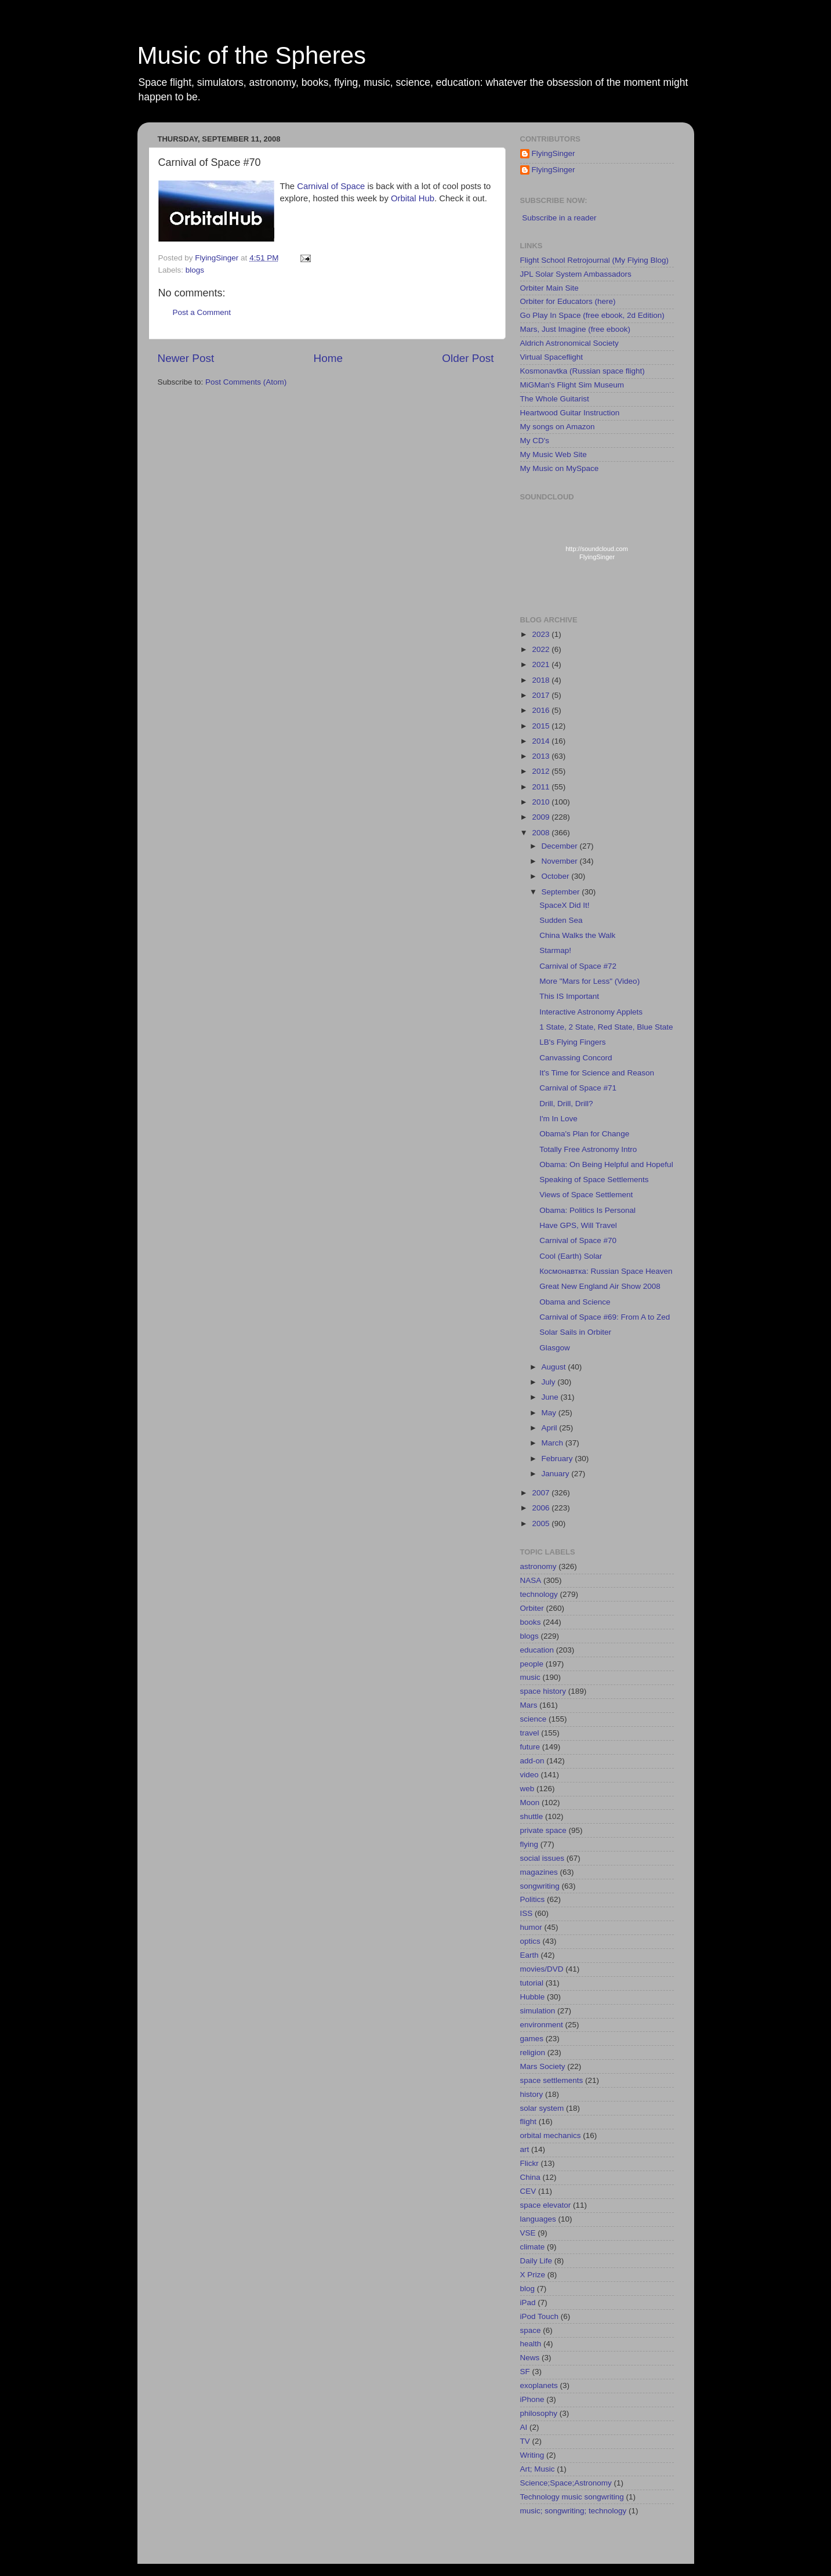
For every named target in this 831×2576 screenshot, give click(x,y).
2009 (541, 817)
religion (533, 2052)
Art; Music (537, 2469)
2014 (541, 741)
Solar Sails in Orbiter (575, 1332)
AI (524, 2427)
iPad (528, 2302)
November (561, 861)
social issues (542, 1858)
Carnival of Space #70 (577, 1240)
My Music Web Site (553, 454)
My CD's (535, 440)
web (527, 1788)
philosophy (539, 2413)
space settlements (551, 2080)
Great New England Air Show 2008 (600, 1286)
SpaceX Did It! (564, 905)
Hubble (532, 1996)
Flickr (529, 2163)
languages (538, 2219)
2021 (541, 664)
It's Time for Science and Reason (596, 1072)
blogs (195, 270)
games (532, 2038)
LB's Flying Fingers (572, 1042)
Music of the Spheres (251, 55)
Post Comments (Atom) (245, 382)
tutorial (532, 1983)
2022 (541, 649)
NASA (531, 1580)
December (561, 846)
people (532, 1664)
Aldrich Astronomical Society (569, 343)
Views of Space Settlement (586, 1194)
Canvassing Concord (575, 1057)
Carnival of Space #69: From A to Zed (604, 1317)
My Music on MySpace (559, 468)
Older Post (467, 358)
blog (527, 2288)
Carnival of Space (331, 186)
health (531, 2343)
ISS (526, 1913)
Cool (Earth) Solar (570, 1256)
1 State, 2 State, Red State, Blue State (606, 1027)
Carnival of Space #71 (577, 1088)
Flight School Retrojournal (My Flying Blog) (594, 260)
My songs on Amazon (557, 426)
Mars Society (542, 2066)
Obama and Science (574, 1302)
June (551, 1397)
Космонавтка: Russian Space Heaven (605, 1271)
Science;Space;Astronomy (566, 2483)
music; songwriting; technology (573, 2510)
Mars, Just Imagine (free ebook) (575, 329)
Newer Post (186, 358)
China (530, 2177)
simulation (538, 2010)
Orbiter (532, 1608)
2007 (541, 1492)
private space (543, 1830)
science (533, 1719)
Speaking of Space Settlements (593, 1179)
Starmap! (555, 950)
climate (532, 2246)
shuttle (531, 1816)
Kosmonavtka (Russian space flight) (582, 371)
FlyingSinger (553, 153)
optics (530, 1941)
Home (328, 358)
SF (525, 2371)
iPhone (532, 2399)
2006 (541, 1507)
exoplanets (539, 2385)
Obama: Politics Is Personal (587, 1210)
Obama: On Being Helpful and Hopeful (606, 1164)
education (537, 1650)
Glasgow (554, 1347)
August (555, 1367)
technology (539, 1594)
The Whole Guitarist (554, 398)
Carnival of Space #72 (577, 966)
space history (543, 1691)
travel (529, 1733)
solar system (542, 2108)
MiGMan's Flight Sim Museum (572, 385)
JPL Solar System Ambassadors (576, 274)
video (529, 1774)
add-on (532, 1760)
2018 (541, 680)
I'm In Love (558, 1118)
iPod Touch (539, 2316)
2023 (541, 634)
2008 (541, 832)
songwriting (540, 1886)
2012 (541, 771)
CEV (528, 2191)
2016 (541, 710)
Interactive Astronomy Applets (591, 1012)
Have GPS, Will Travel (578, 1225)
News (530, 2357)
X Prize (533, 2274)
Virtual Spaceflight (551, 357)
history (531, 2094)
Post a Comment (202, 312)
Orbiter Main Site (549, 288)
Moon (530, 1802)
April (551, 1427)
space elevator (545, 2205)
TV (525, 2441)
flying (529, 1844)
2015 (541, 726)
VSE (528, 2233)
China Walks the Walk (577, 935)
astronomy (538, 1566)
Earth (529, 1955)
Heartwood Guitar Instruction (570, 412)
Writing (532, 2455)
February (558, 1458)
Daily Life (536, 2260)
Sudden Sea (560, 920)
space (530, 2330)
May (550, 1412)
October (557, 876)
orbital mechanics (550, 2135)
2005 (541, 1523)
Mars (529, 1705)
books (530, 1622)
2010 (541, 802)
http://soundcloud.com (597, 554)
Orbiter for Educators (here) (568, 301)
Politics (532, 1899)
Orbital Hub (412, 198)
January (557, 1473)
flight (528, 2121)
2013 (541, 756)
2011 (541, 786)
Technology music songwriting (572, 2496)
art (524, 2149)
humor (531, 1927)
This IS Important (569, 996)
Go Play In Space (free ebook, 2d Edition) (592, 315)
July (550, 1382)
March (553, 1443)
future (530, 1746)
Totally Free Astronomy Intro (588, 1149)
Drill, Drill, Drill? (566, 1103)
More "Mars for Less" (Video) (589, 981)
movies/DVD (542, 1969)
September (562, 891)
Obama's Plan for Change (584, 1133)
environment (541, 2024)
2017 (541, 695)
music (530, 1677)
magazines (539, 1872)
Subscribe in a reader (559, 217)
